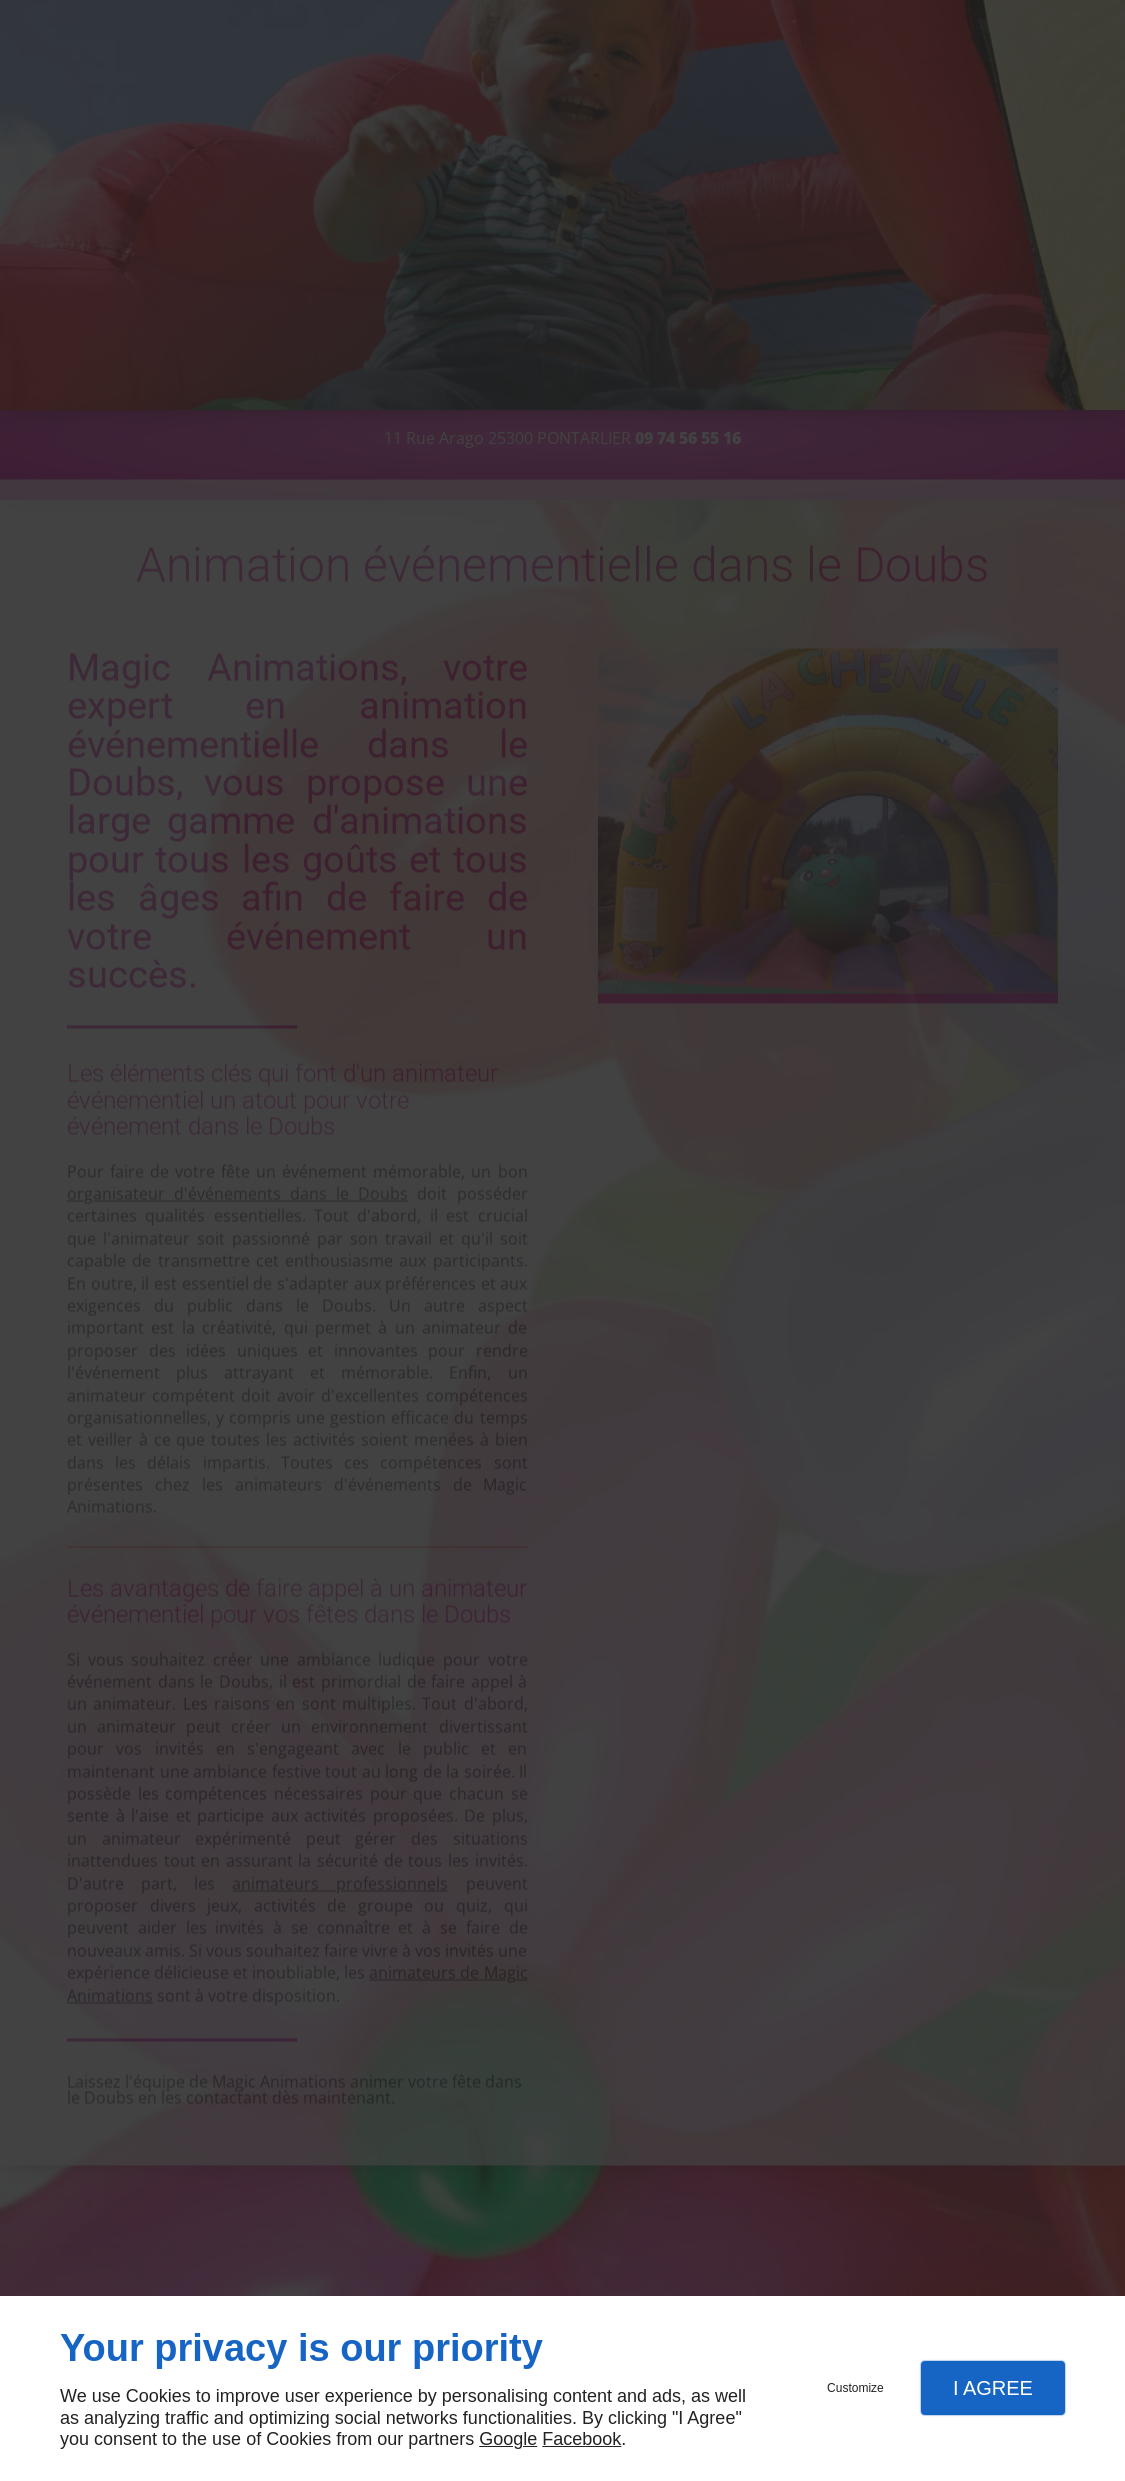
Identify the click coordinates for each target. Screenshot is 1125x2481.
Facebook (581, 2439)
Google (508, 2439)
